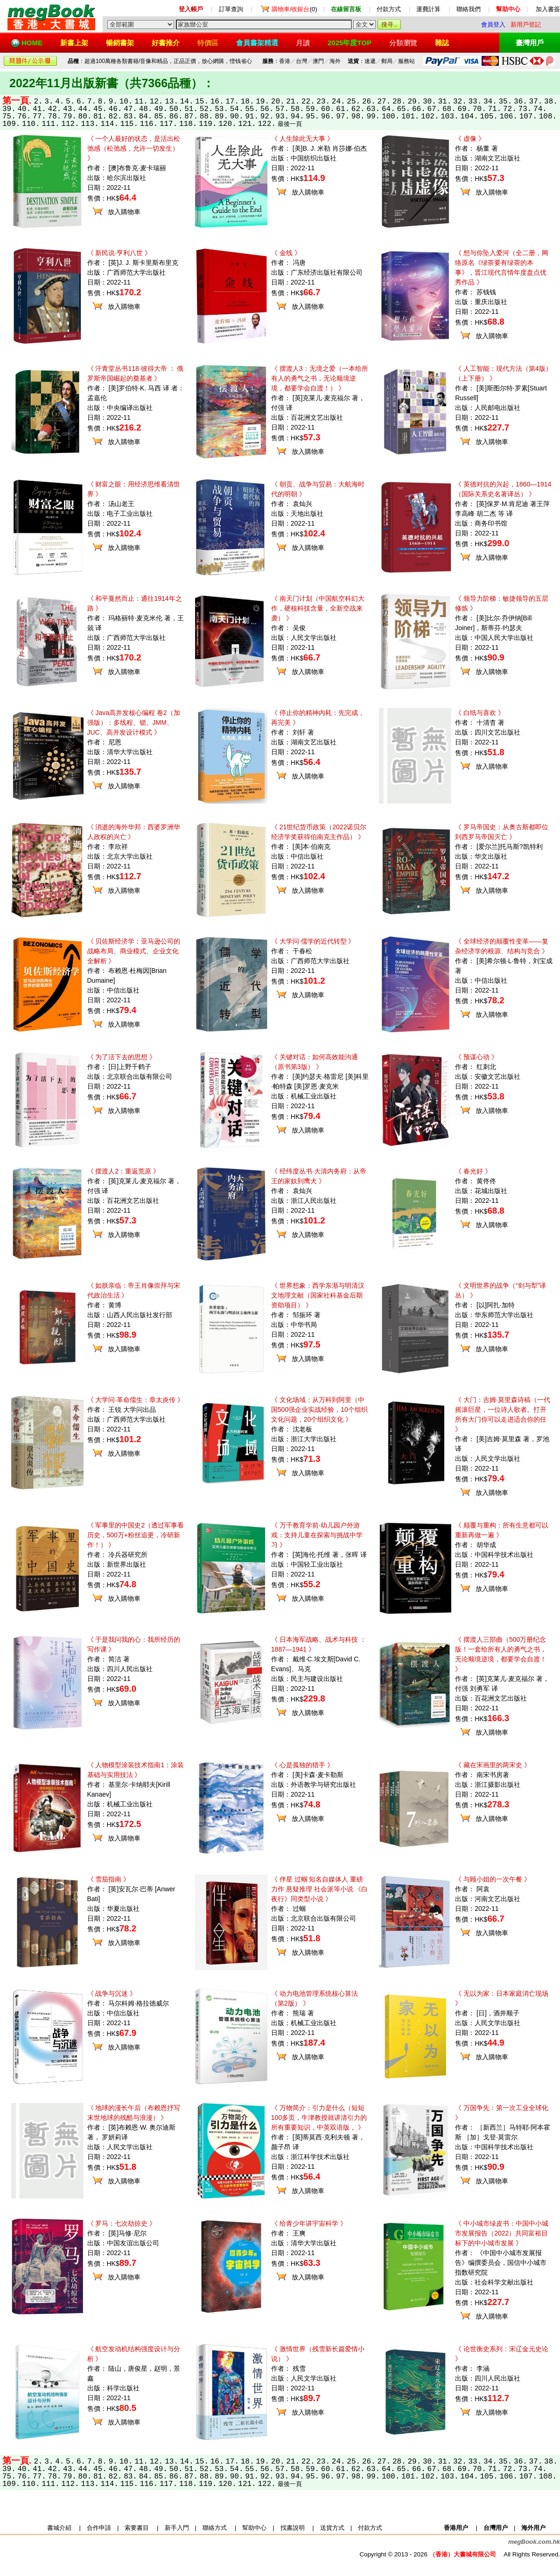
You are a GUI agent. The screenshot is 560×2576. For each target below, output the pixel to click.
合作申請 (99, 2527)
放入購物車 (124, 211)
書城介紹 (59, 2527)
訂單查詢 (231, 9)
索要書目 (137, 2527)
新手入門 (177, 2527)
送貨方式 (332, 2527)
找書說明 (292, 2527)
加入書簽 (548, 9)
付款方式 (389, 9)
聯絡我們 (468, 9)
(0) (294, 9)
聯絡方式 (215, 2527)
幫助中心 (254, 2527)
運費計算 (428, 9)
